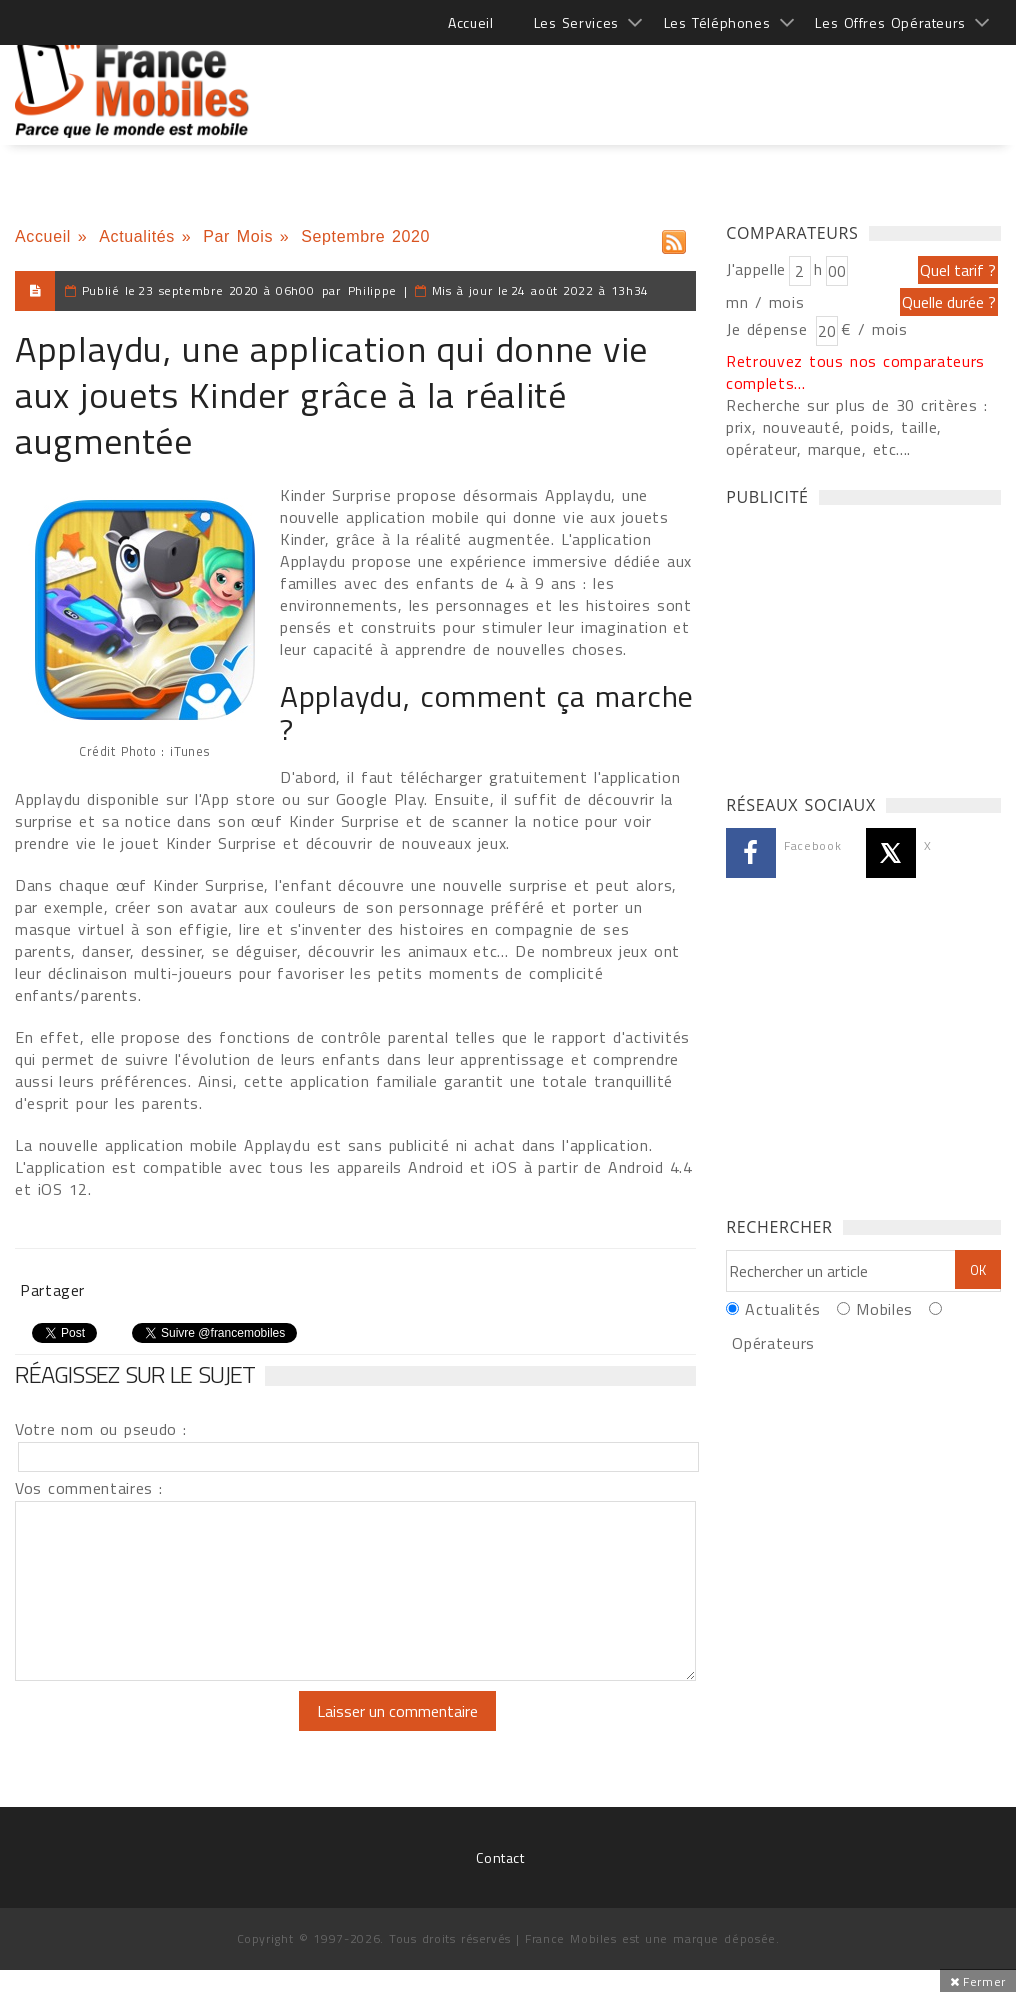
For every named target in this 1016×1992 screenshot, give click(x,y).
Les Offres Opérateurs (890, 22)
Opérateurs (773, 1343)
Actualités (137, 236)
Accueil (470, 22)
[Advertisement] (637, 80)
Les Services (576, 22)
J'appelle (756, 269)
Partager (52, 1290)
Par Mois (238, 236)
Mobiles (884, 1309)
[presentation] (182, 1730)
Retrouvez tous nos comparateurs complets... (855, 372)
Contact (500, 1857)
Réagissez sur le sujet (135, 1374)
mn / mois (765, 302)
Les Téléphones (717, 22)
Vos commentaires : (89, 1488)
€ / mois (874, 329)
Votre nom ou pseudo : (101, 1429)
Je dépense (769, 329)
